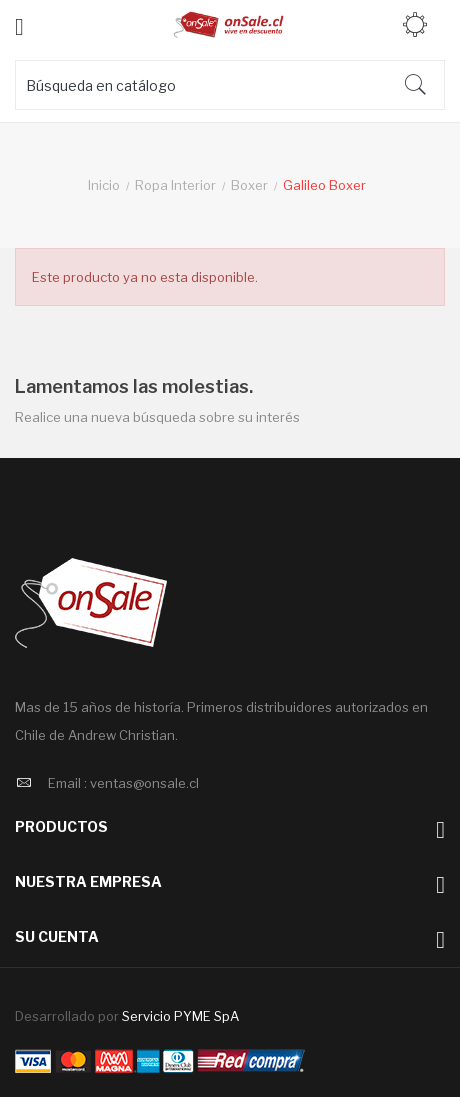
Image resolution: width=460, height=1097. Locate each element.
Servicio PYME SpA (180, 1016)
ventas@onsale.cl (144, 783)
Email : (67, 783)
